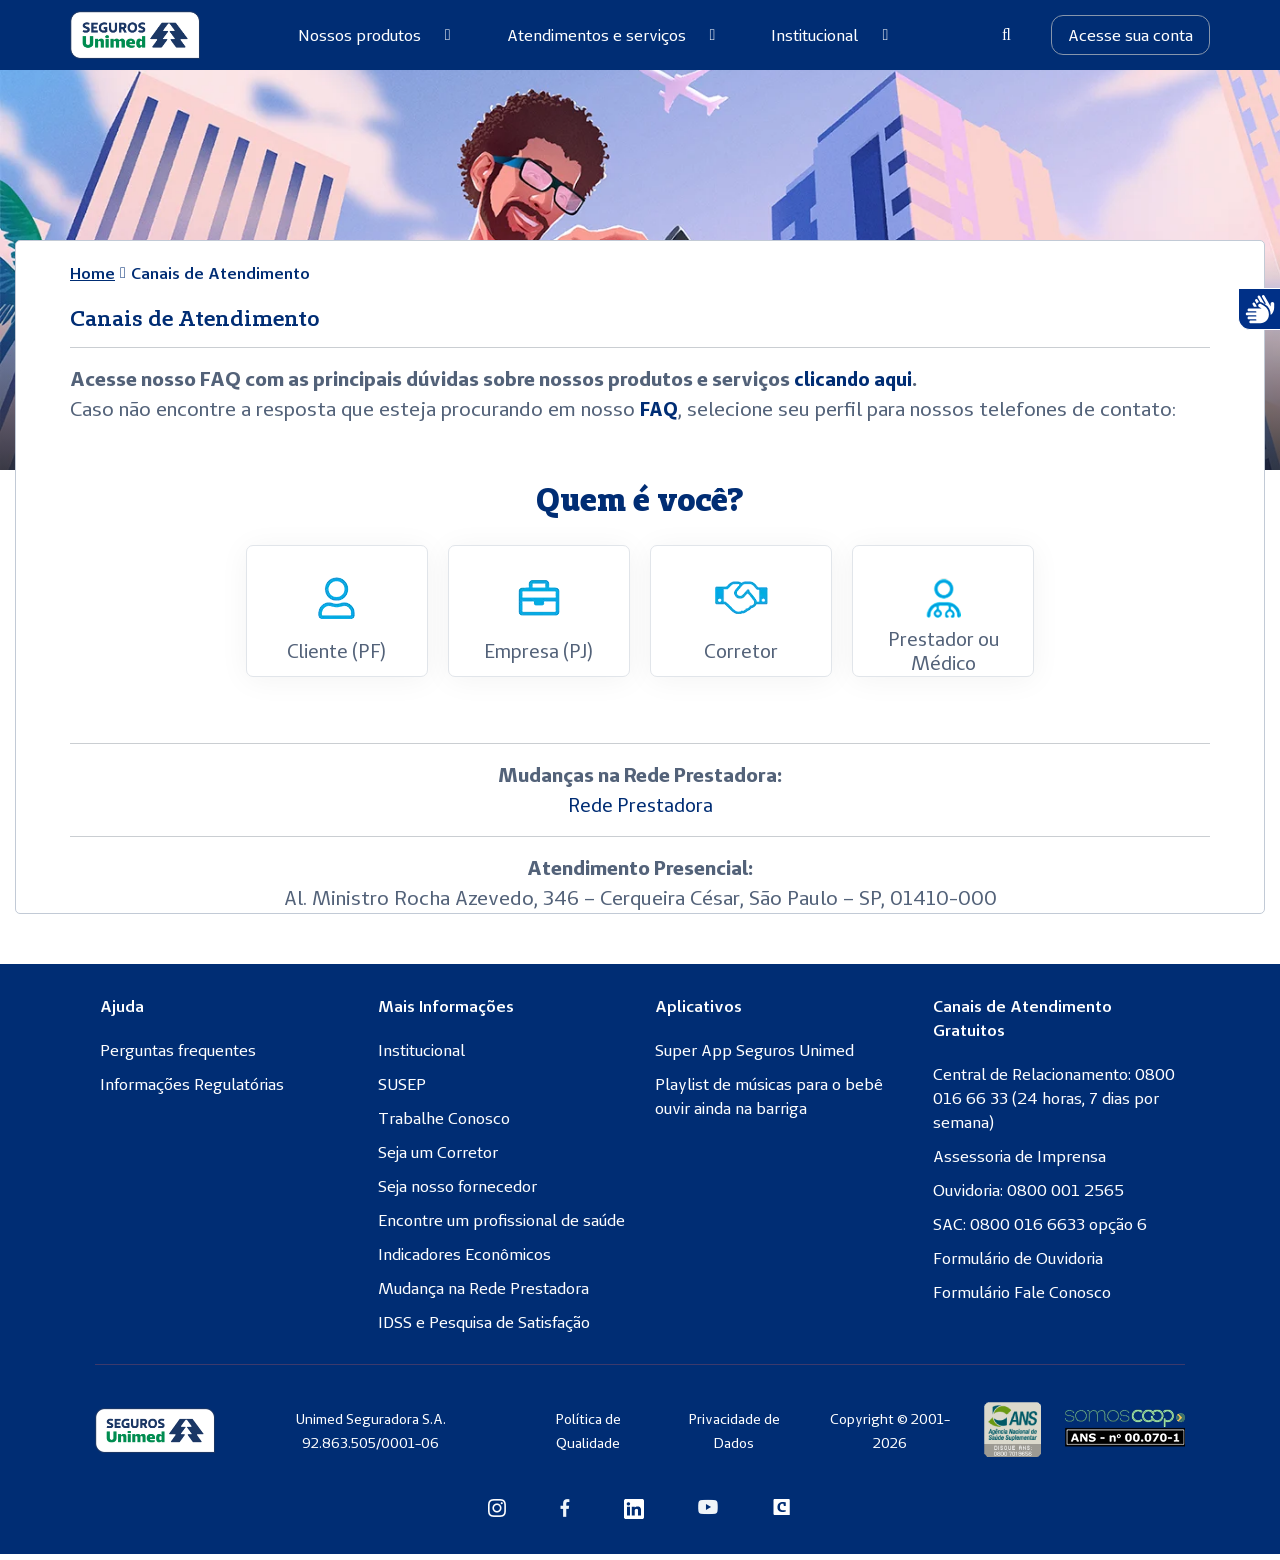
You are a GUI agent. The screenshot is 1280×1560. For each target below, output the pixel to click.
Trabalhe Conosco (444, 1124)
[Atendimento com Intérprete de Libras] (1259, 309)
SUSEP (402, 1090)
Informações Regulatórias (192, 1090)
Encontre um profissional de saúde (501, 1226)
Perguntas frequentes (178, 1056)
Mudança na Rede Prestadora (483, 1294)
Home (92, 273)
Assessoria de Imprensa (1019, 1162)
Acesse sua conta (1130, 35)
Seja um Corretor (438, 1158)
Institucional (829, 35)
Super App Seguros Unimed (754, 1056)
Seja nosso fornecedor (457, 1192)
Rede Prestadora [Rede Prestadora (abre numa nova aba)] (640, 810)
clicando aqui (854, 378)
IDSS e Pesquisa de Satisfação (484, 1328)
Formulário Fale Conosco (1022, 1298)
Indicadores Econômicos (464, 1260)
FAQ (660, 408)
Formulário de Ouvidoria (1018, 1264)
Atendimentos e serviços (611, 35)
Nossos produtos (374, 35)
